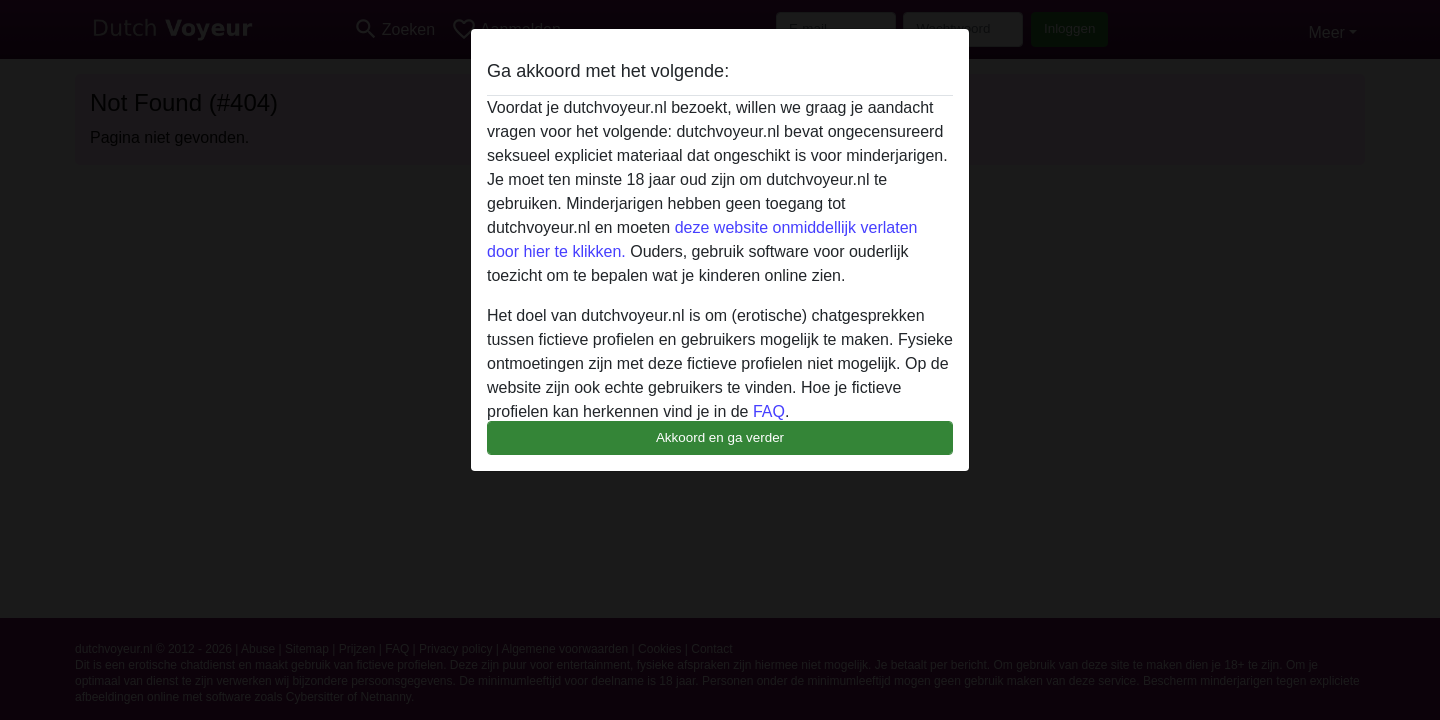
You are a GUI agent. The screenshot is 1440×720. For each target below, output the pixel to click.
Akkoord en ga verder (720, 437)
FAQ (769, 411)
